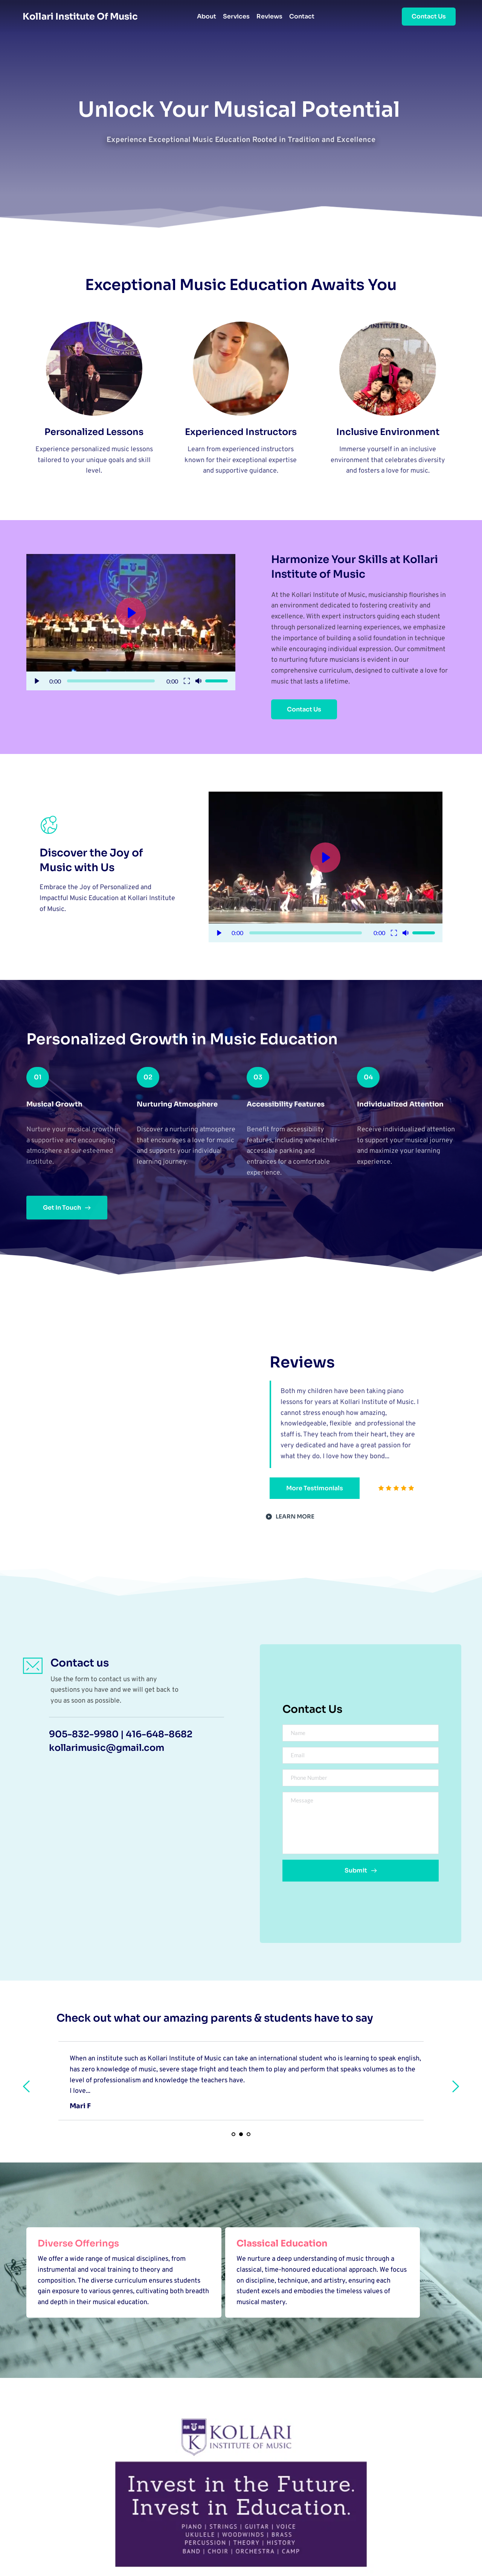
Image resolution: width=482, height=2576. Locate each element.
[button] (130, 622)
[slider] (111, 680)
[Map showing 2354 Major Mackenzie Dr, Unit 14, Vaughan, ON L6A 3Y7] (123, 1856)
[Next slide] (455, 2086)
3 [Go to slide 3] (248, 2134)
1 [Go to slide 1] (233, 2134)
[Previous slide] (27, 2086)
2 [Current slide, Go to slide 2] (241, 2134)
